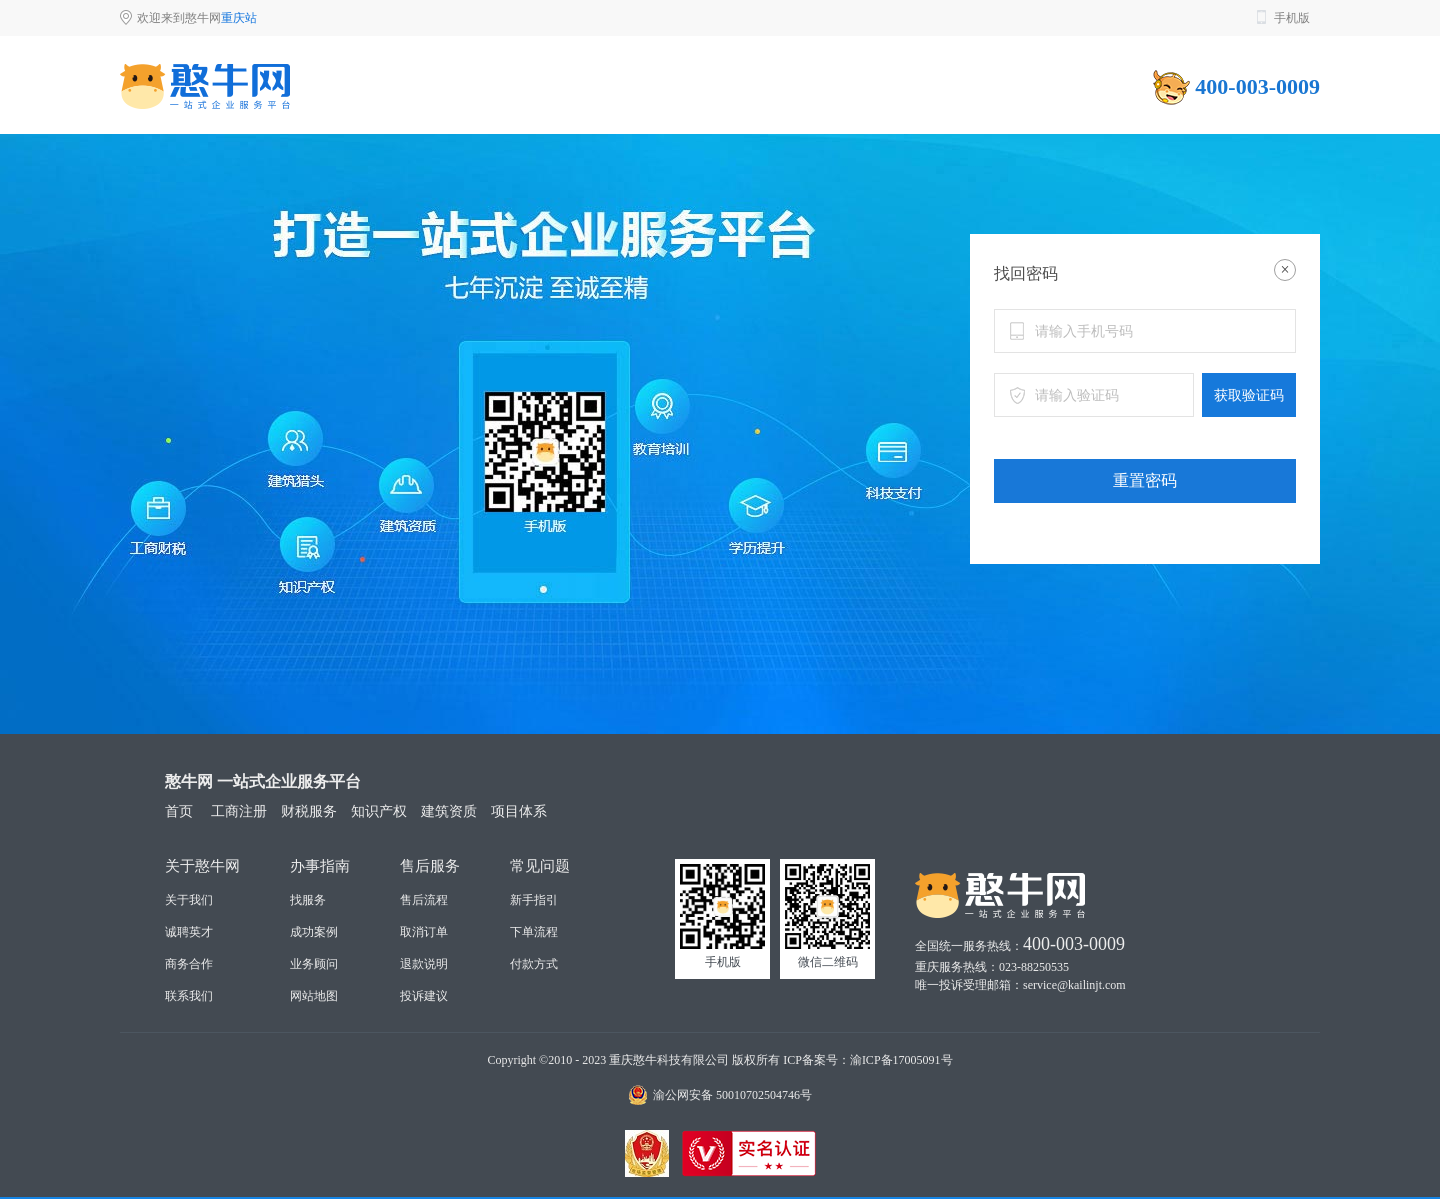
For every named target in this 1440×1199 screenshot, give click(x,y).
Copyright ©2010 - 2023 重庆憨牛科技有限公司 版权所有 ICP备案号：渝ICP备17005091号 (719, 1060)
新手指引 (534, 900)
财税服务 (309, 811)
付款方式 (534, 964)
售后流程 (424, 900)
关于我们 (189, 900)
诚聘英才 (189, 932)
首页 (179, 811)
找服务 (308, 900)
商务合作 (189, 964)
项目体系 (519, 811)
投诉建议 (424, 996)
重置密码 (1145, 480)
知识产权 (379, 811)
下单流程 (534, 932)
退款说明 (424, 964)
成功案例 (314, 932)
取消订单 (424, 932)
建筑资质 (449, 811)
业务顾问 (314, 964)
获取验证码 (1249, 395)
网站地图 (314, 996)
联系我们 (189, 996)
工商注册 (239, 811)
